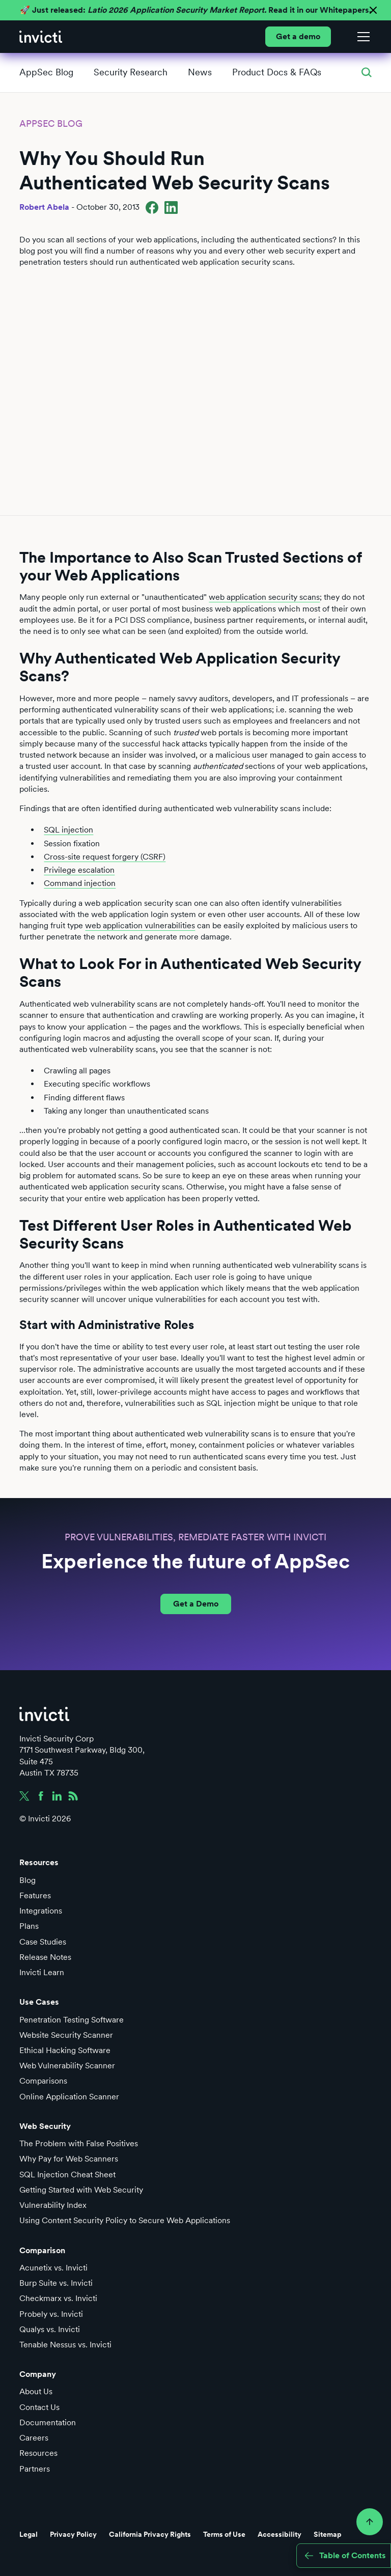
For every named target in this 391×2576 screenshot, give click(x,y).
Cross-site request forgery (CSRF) (104, 857)
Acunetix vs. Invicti (53, 2268)
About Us (35, 2391)
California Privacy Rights (150, 2534)
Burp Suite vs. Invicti (56, 2283)
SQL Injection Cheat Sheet (67, 2174)
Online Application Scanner (69, 2096)
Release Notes (45, 1957)
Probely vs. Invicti (51, 2314)
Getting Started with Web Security (81, 2190)
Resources (38, 2453)
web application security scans (264, 597)
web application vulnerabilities (140, 925)
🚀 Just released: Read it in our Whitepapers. (195, 10)
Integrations (40, 1911)
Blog (27, 1880)
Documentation (47, 2422)
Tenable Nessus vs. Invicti (65, 2344)
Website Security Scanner (66, 2035)
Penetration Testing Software (71, 2020)
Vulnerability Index (53, 2205)
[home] (40, 37)
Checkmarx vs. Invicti (58, 2298)
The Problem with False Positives (78, 2143)
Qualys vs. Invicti (49, 2329)
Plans (29, 1926)
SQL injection (68, 830)
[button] (361, 36)
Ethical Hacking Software (64, 2050)
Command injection (80, 883)
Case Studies (42, 1942)
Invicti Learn (41, 1972)
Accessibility (279, 2534)
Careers (33, 2438)
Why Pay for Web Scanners (68, 2159)
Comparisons (43, 2081)
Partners (34, 2469)
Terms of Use (224, 2534)
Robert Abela (44, 207)
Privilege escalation (79, 870)
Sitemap (328, 2534)
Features (35, 1895)
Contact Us (39, 2407)
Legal (28, 2534)
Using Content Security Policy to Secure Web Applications (124, 2220)
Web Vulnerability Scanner (67, 2065)
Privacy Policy (73, 2534)
